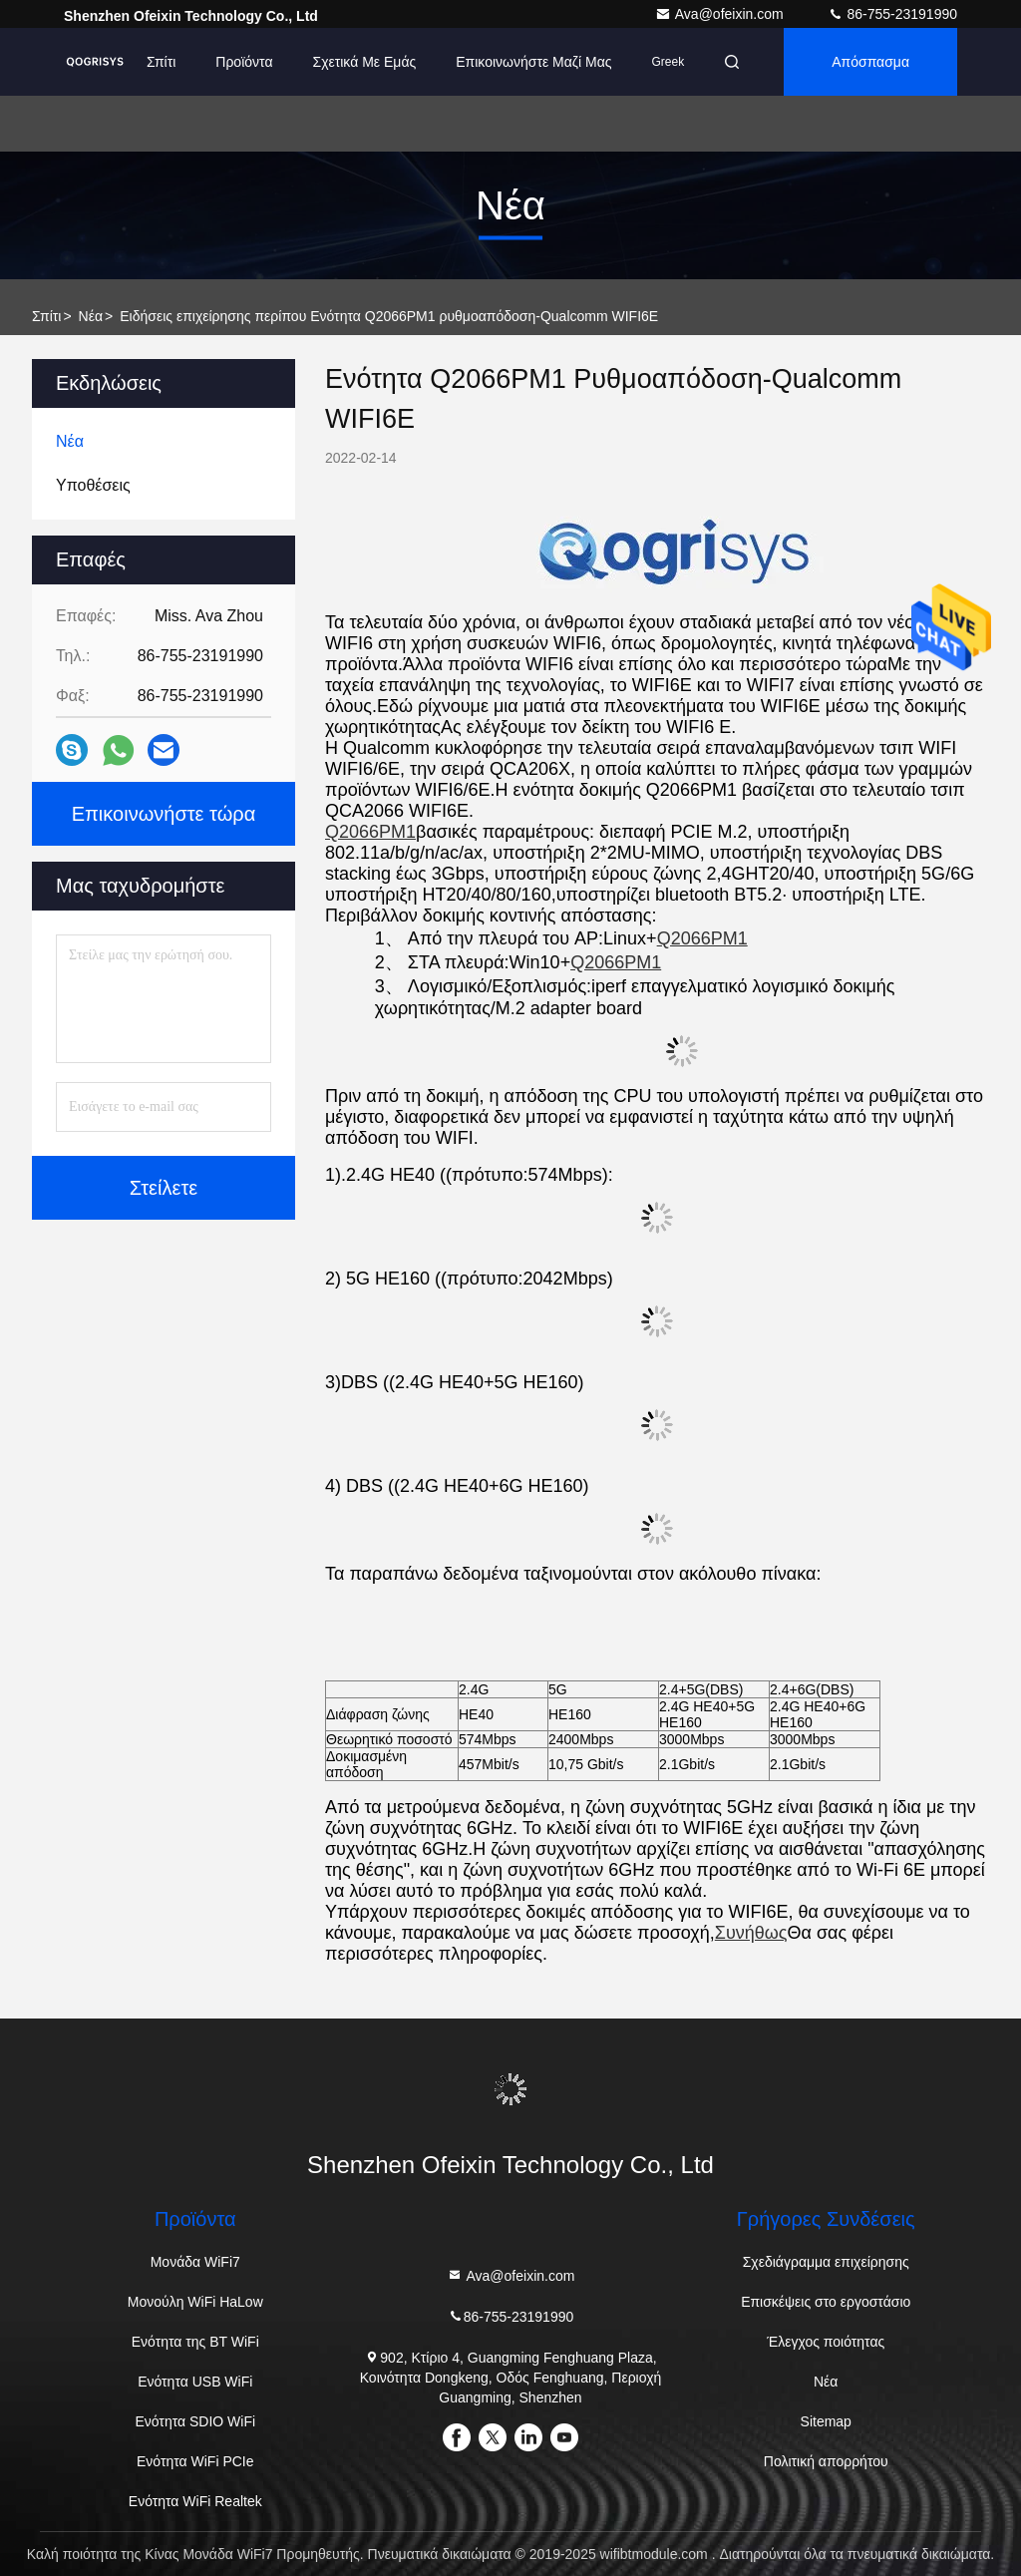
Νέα (91, 316)
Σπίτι (161, 62)
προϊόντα (243, 62)
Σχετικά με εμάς (364, 62)
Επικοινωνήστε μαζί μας (533, 62)
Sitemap (826, 2421)
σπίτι (46, 316)
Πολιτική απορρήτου (826, 2461)
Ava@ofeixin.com (721, 14)
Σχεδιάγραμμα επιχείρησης (826, 2262)
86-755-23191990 (892, 14)
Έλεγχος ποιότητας (825, 2342)
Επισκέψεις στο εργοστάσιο (825, 2302)
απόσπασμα (870, 62)
